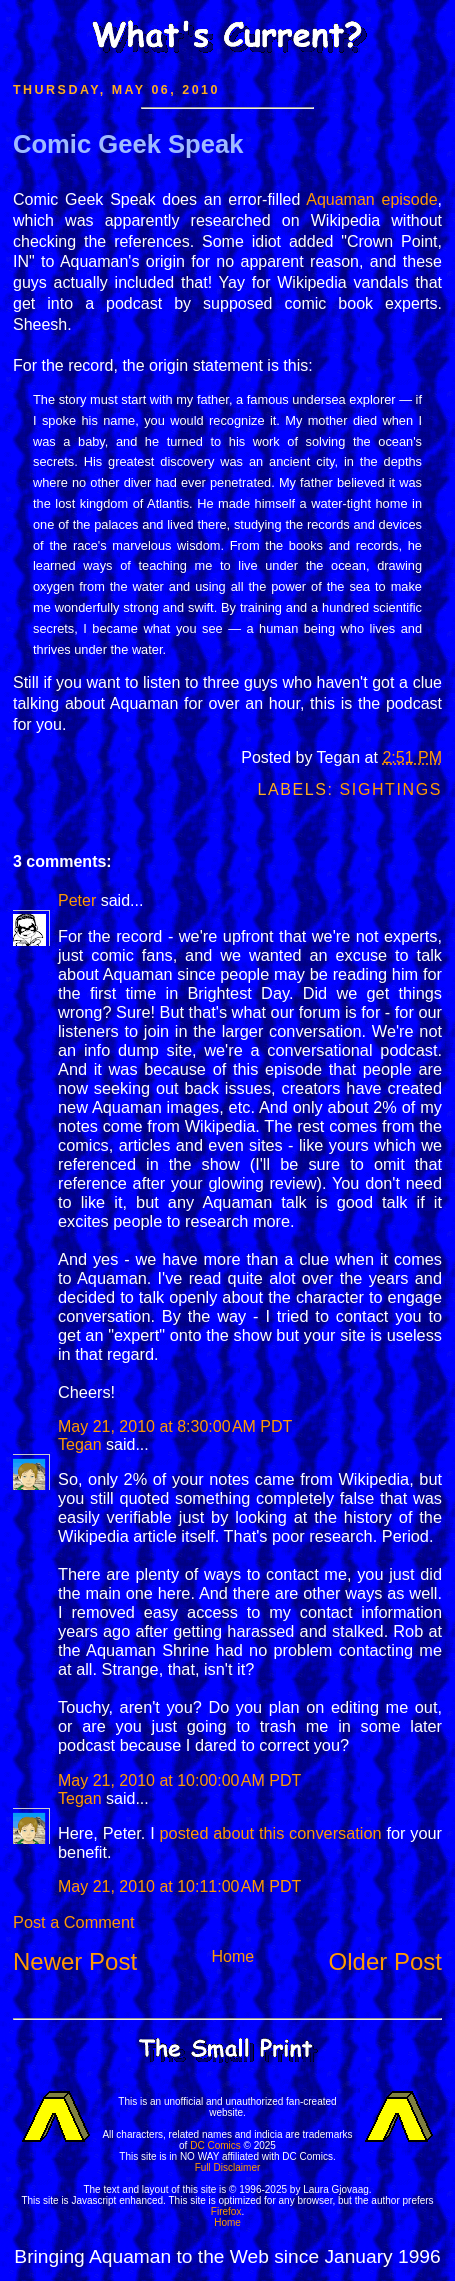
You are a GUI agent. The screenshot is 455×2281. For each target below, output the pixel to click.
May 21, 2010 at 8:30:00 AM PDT (175, 1426)
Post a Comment (73, 1922)
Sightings (391, 789)
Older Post (385, 1961)
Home (232, 1956)
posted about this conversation (270, 1833)
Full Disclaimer (228, 2167)
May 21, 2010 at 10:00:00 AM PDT (179, 1780)
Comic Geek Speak (128, 144)
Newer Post (75, 1961)
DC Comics (215, 2145)
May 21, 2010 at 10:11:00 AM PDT (179, 1886)
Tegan (80, 1444)
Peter (77, 900)
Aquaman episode (371, 199)
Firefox (226, 2211)
